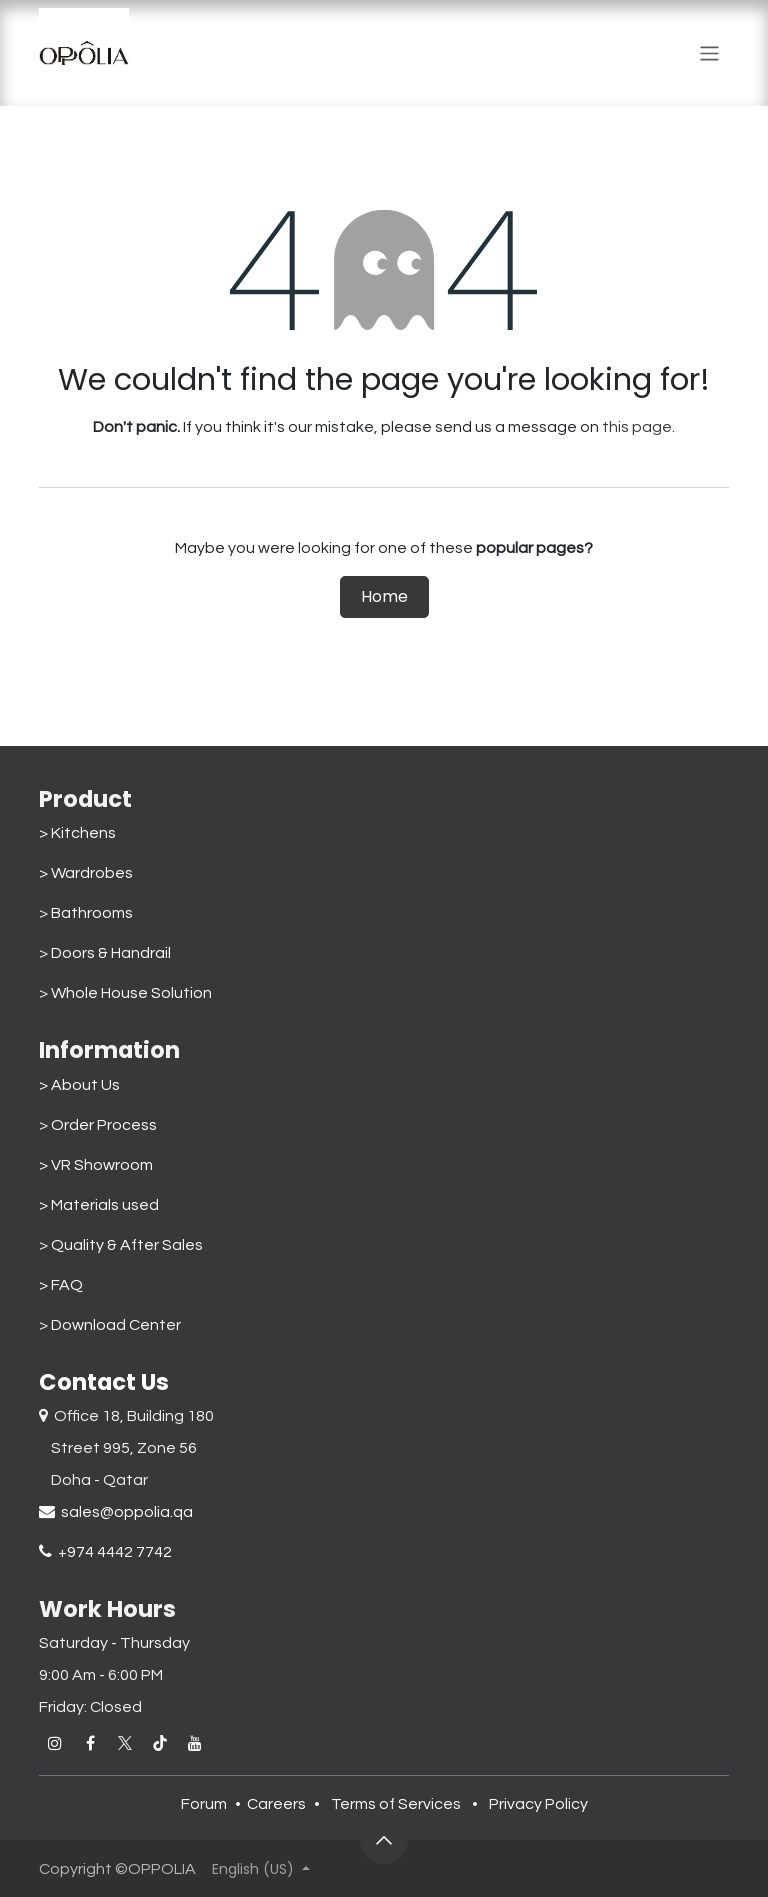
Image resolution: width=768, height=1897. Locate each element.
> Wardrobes (86, 873)
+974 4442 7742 (105, 1552)
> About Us (79, 1085)
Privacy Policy (538, 1804)
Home (384, 596)
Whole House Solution (134, 993)
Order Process (104, 1125)
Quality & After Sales (127, 1245)
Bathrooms (92, 913)
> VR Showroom (96, 1165)
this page (637, 427)
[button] (384, 1840)
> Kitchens (77, 833)
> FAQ (61, 1285)
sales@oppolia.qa (116, 1512)
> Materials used (99, 1205)
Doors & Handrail (111, 953)
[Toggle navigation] (709, 53)
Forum (204, 1804)
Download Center (116, 1325)
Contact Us (104, 1382)
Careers (276, 1804)
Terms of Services (396, 1804)
